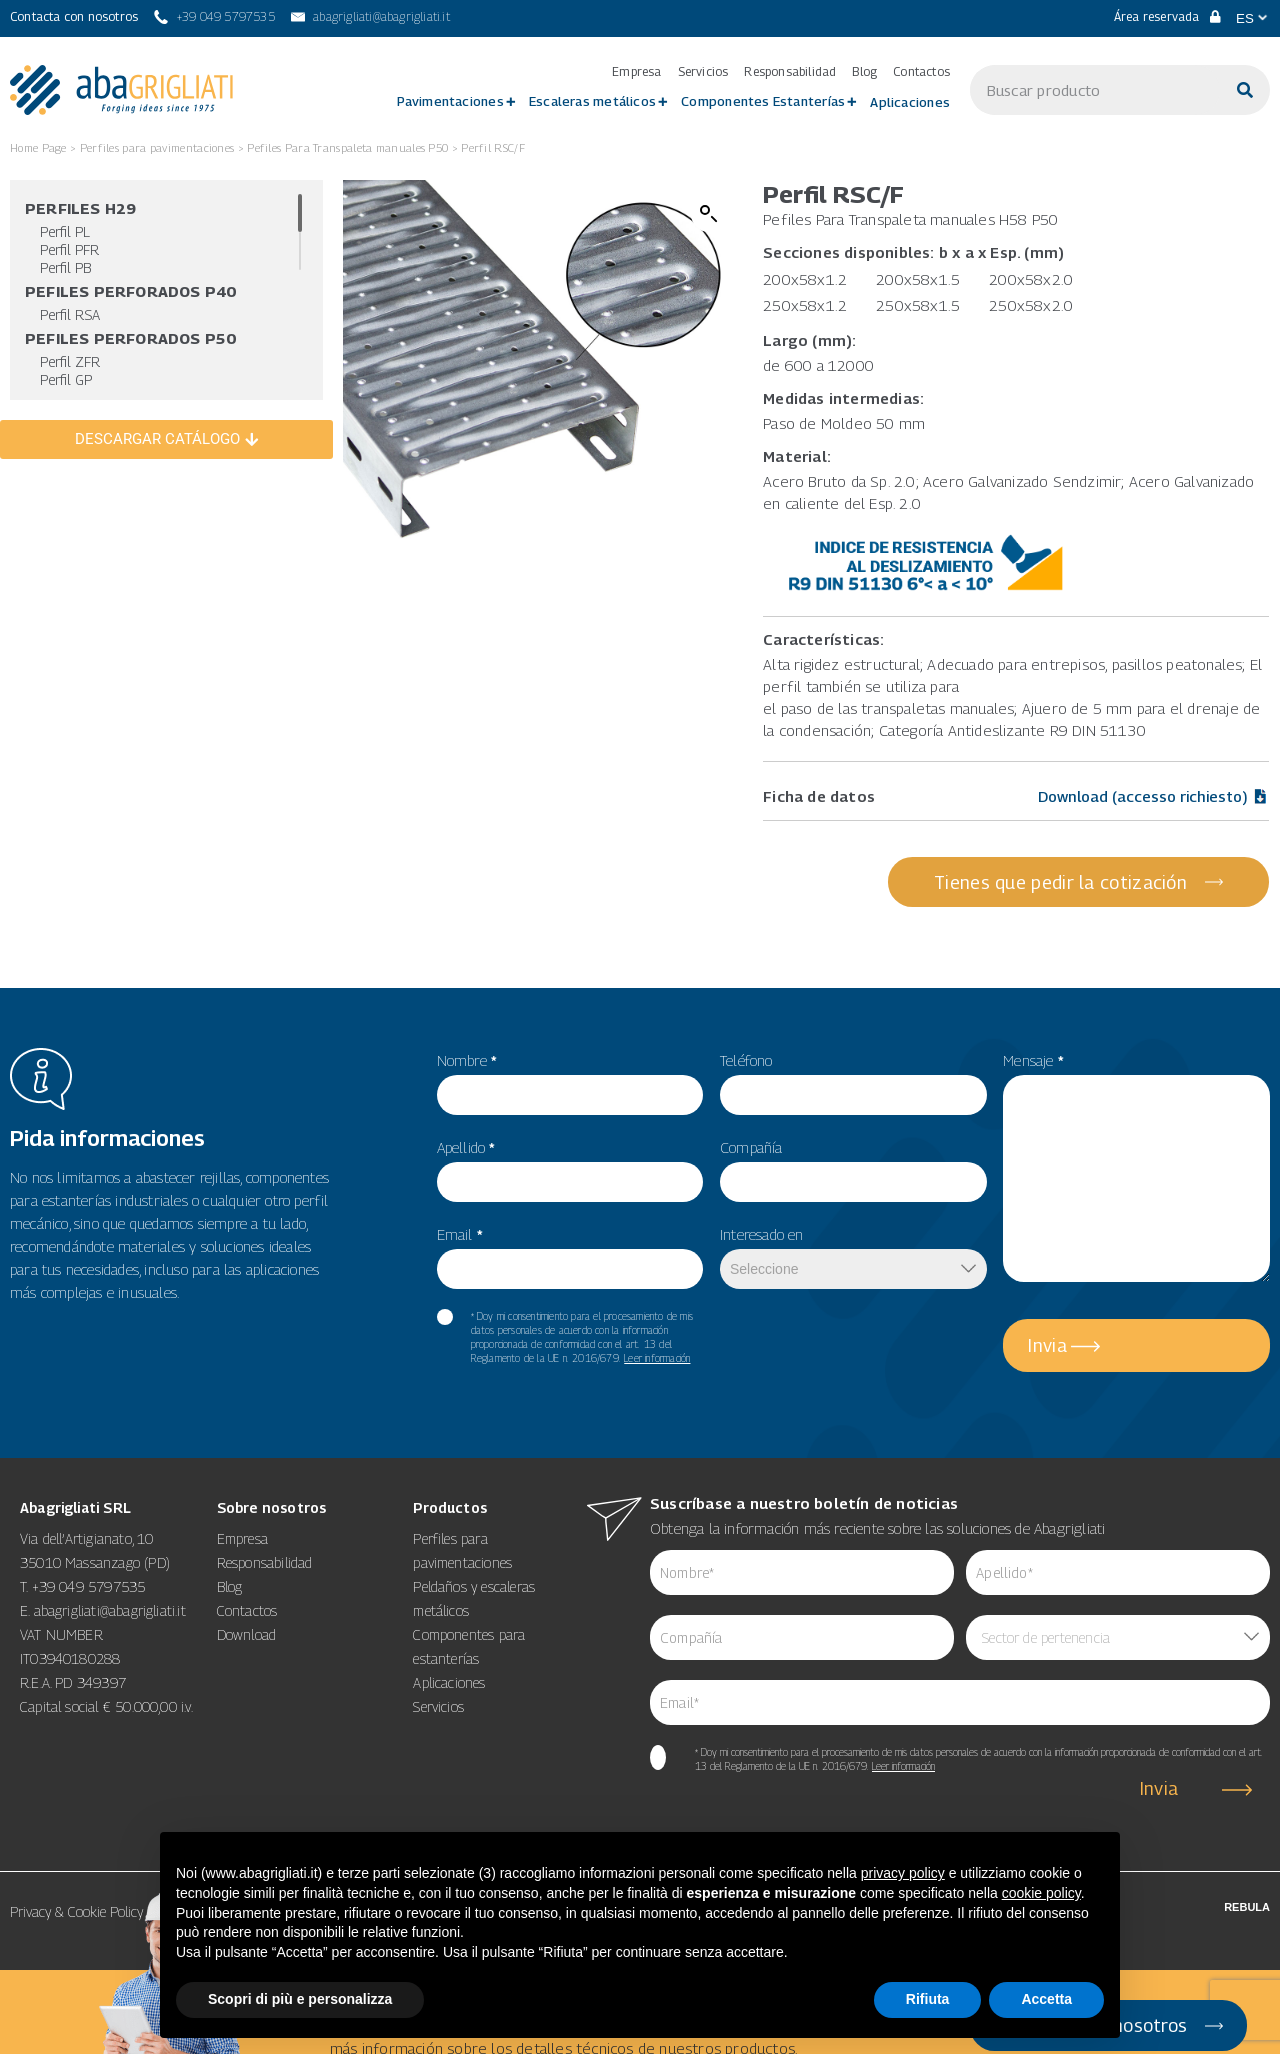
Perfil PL (65, 231)
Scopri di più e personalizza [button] (300, 1999)
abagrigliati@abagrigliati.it (110, 1594)
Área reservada (1167, 16)
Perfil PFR (69, 249)
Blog (864, 72)
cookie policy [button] (1041, 1893)
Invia (1047, 1329)
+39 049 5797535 (89, 1570)
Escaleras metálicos (592, 101)
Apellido (466, 1131)
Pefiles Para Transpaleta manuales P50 (347, 147)
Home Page (38, 147)
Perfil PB (65, 267)
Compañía (751, 1131)
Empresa (636, 72)
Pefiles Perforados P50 (130, 338)
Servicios (703, 72)
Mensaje (1033, 1044)
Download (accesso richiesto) (1153, 796)
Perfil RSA (70, 314)
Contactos (921, 72)
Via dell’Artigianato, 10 (86, 1522)
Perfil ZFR (70, 361)
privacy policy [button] (903, 1873)
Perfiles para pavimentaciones (157, 147)
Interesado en (762, 1218)
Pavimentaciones (450, 101)
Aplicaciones (910, 102)
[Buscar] (1245, 90)
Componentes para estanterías (469, 1630)
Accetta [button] (1046, 1999)
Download (247, 1618)
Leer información (657, 1342)
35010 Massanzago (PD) (95, 1546)
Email (460, 1218)
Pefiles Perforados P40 (130, 291)
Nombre (467, 1044)
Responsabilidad (790, 72)
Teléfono (746, 1044)
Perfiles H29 (80, 208)
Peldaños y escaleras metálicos (474, 1582)
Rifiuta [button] (928, 1999)
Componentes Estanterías (763, 101)
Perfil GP (66, 379)
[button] (709, 214)
